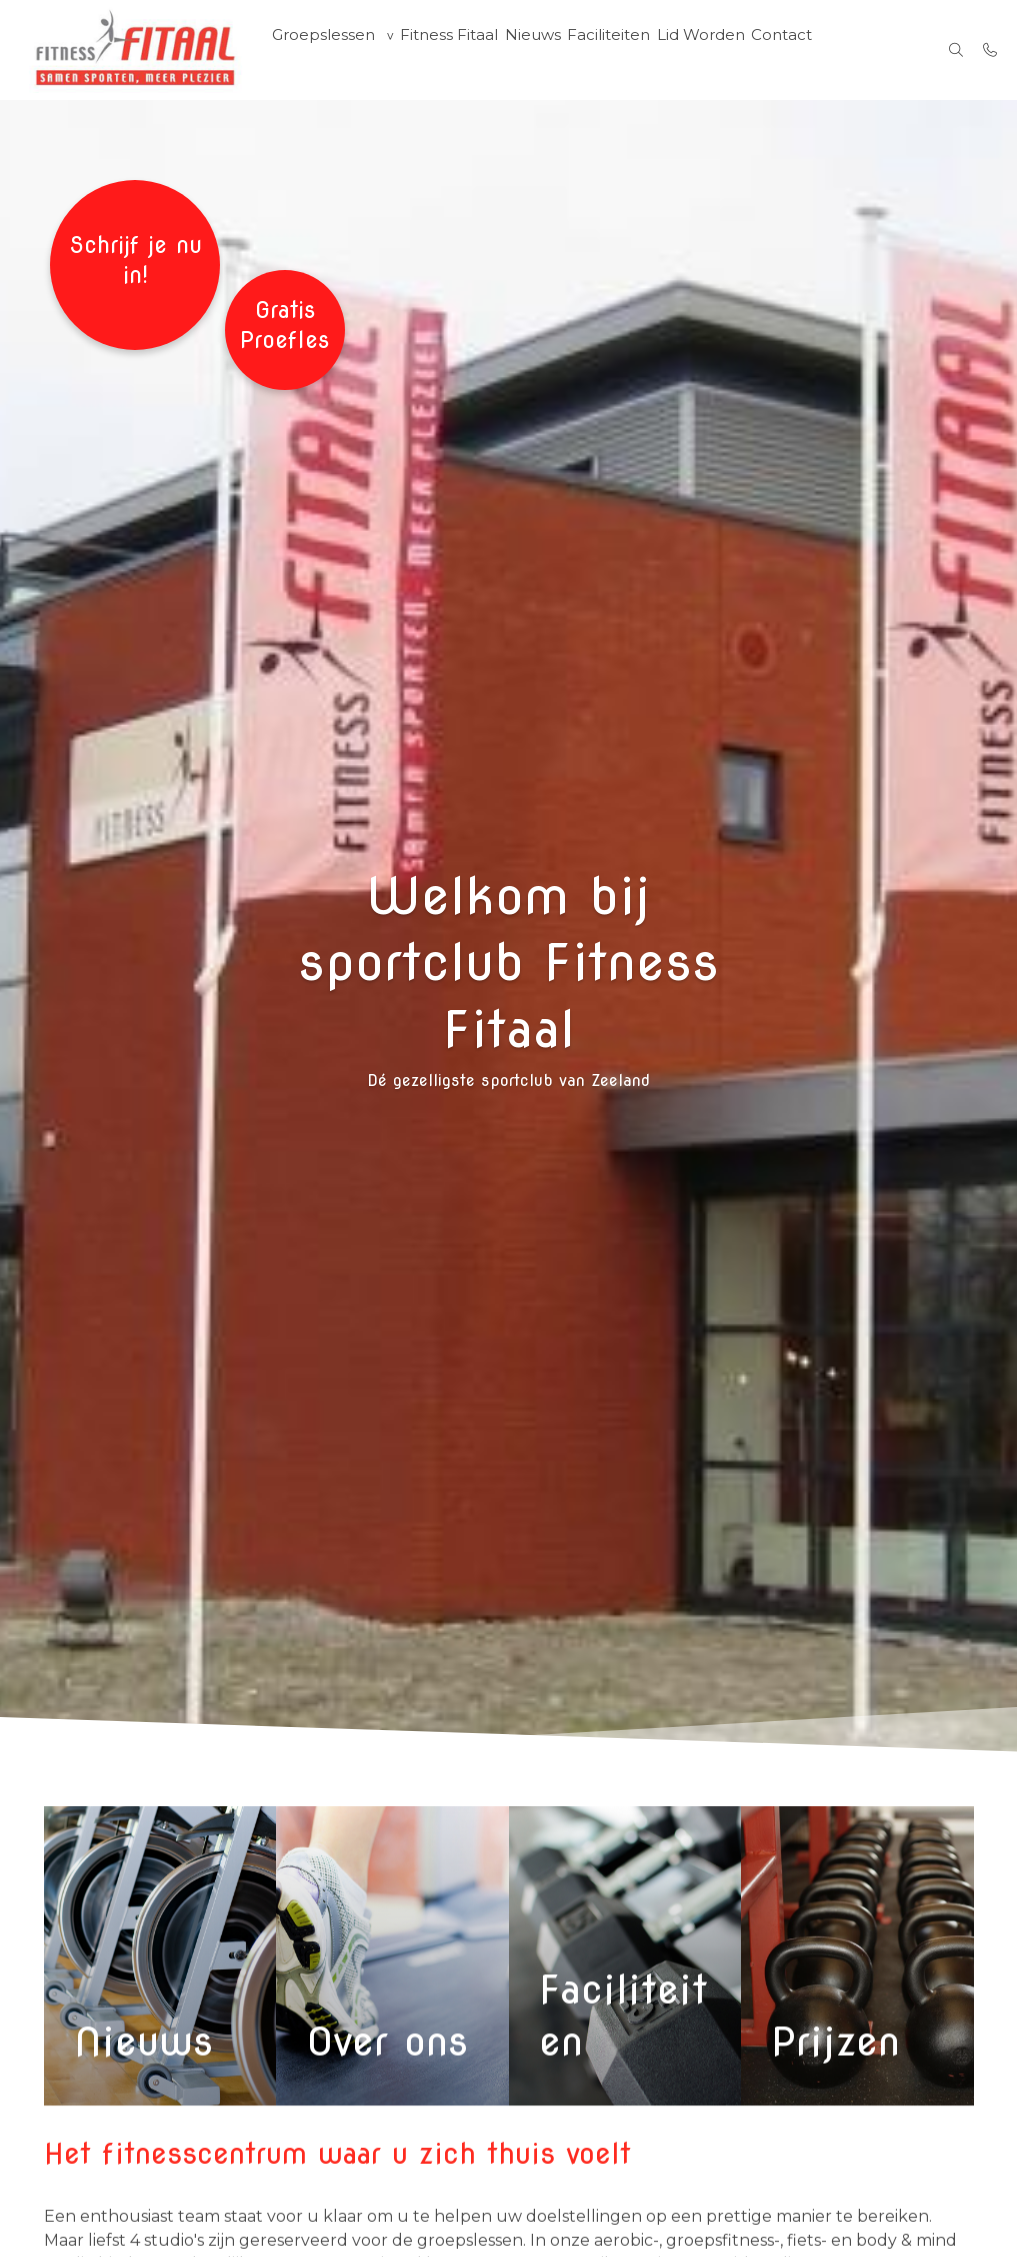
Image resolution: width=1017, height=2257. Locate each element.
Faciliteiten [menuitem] (610, 50)
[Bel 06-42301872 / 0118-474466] (991, 50)
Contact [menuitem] (785, 50)
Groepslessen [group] (322, 50)
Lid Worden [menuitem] (702, 50)
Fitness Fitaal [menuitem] (446, 50)
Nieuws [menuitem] (532, 50)
